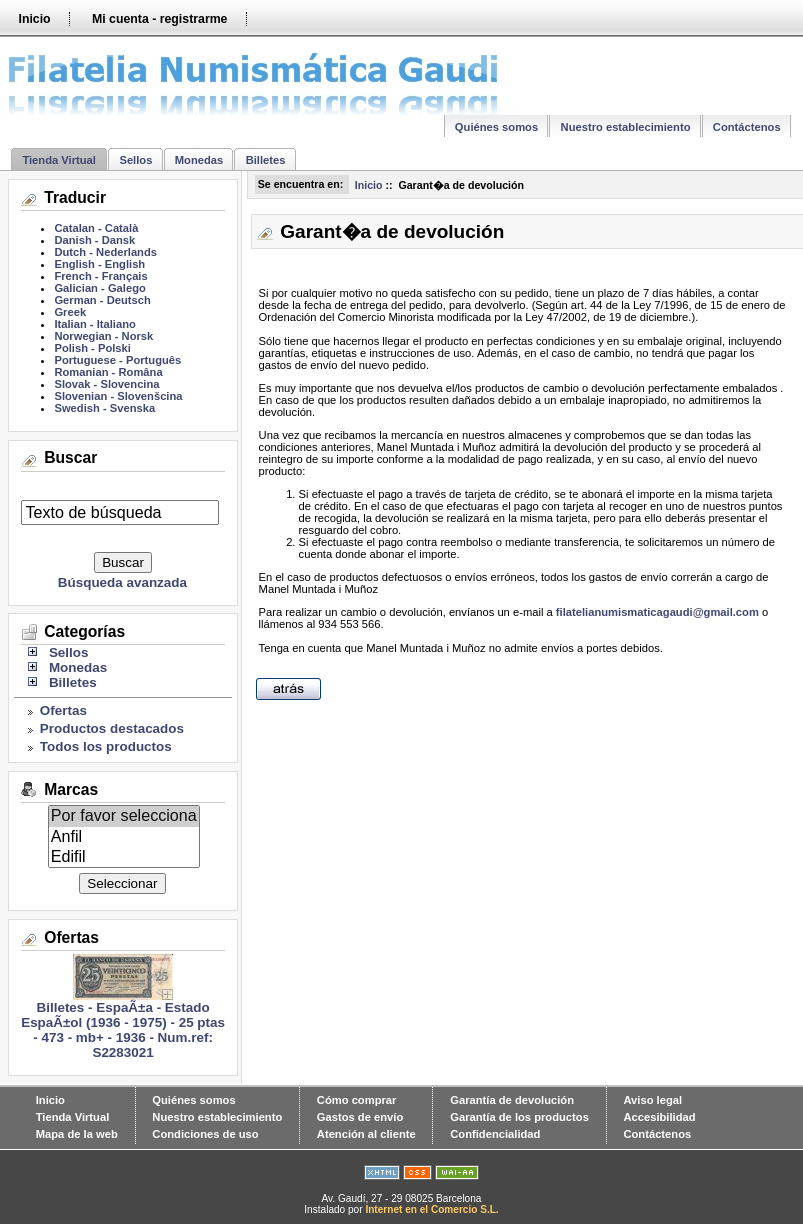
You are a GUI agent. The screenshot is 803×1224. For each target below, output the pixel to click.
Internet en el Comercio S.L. (431, 1209)
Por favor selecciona (124, 816)
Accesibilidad (659, 1117)
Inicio (34, 19)
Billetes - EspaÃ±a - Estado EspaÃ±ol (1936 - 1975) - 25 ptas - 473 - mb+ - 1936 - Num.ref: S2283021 (123, 1024)
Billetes (266, 160)
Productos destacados (112, 728)
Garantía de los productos (519, 1117)
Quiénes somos (496, 127)
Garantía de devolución (512, 1100)
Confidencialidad (495, 1134)
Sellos (135, 160)
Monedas (199, 160)
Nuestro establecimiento (626, 127)
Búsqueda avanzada (122, 582)
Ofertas (63, 710)
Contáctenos (747, 127)
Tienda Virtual (59, 160)
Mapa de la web (77, 1134)
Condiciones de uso (205, 1134)
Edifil (124, 857)
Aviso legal (652, 1100)
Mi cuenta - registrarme (159, 19)
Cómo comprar (357, 1100)
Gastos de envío (360, 1117)
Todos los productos (106, 746)
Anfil (124, 837)
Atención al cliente (366, 1134)
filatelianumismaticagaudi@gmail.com (657, 612)
